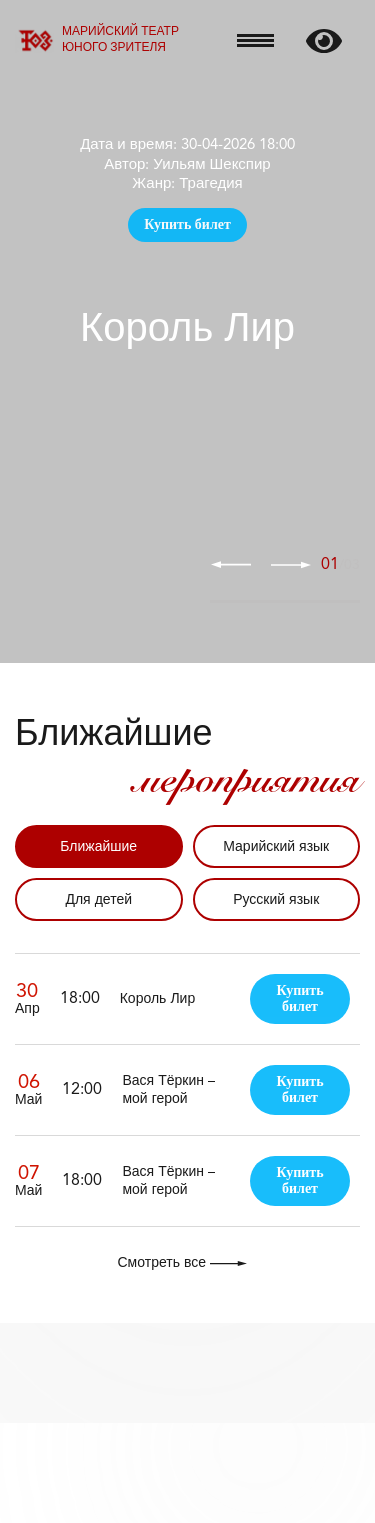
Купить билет (187, 224)
